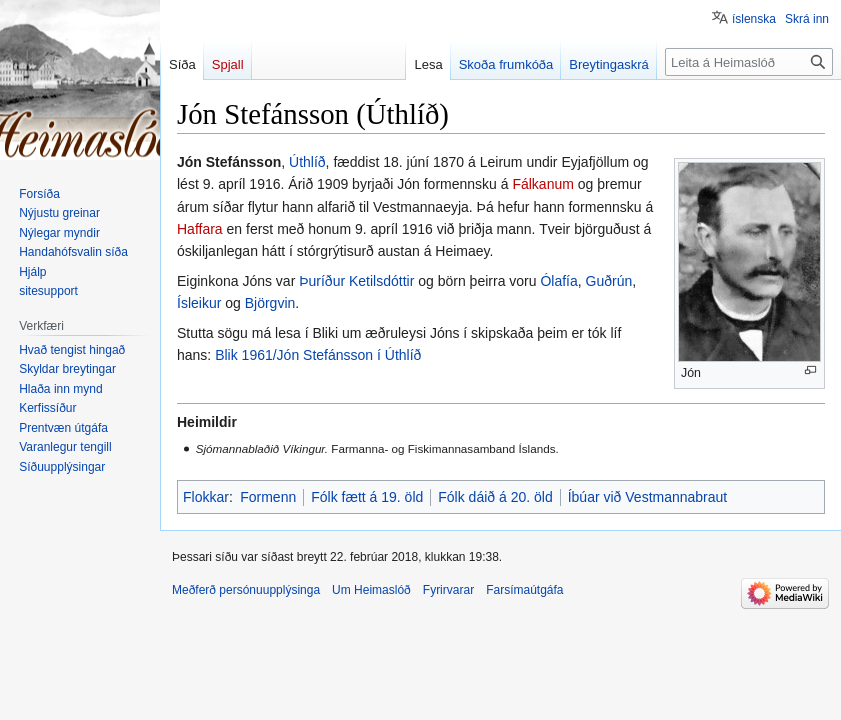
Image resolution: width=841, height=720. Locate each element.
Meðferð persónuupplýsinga (246, 590)
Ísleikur (199, 303)
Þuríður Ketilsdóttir (356, 281)
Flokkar (206, 497)
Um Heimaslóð (371, 590)
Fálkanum (542, 184)
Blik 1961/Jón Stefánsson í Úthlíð (318, 355)
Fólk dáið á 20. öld (495, 497)
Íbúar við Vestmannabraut (648, 497)
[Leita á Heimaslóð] (749, 62)
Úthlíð (307, 162)
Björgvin (270, 303)
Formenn (268, 497)
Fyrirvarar (448, 590)
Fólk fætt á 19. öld (367, 497)
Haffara (200, 229)
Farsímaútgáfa (524, 590)
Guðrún (609, 281)
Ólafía (558, 281)
